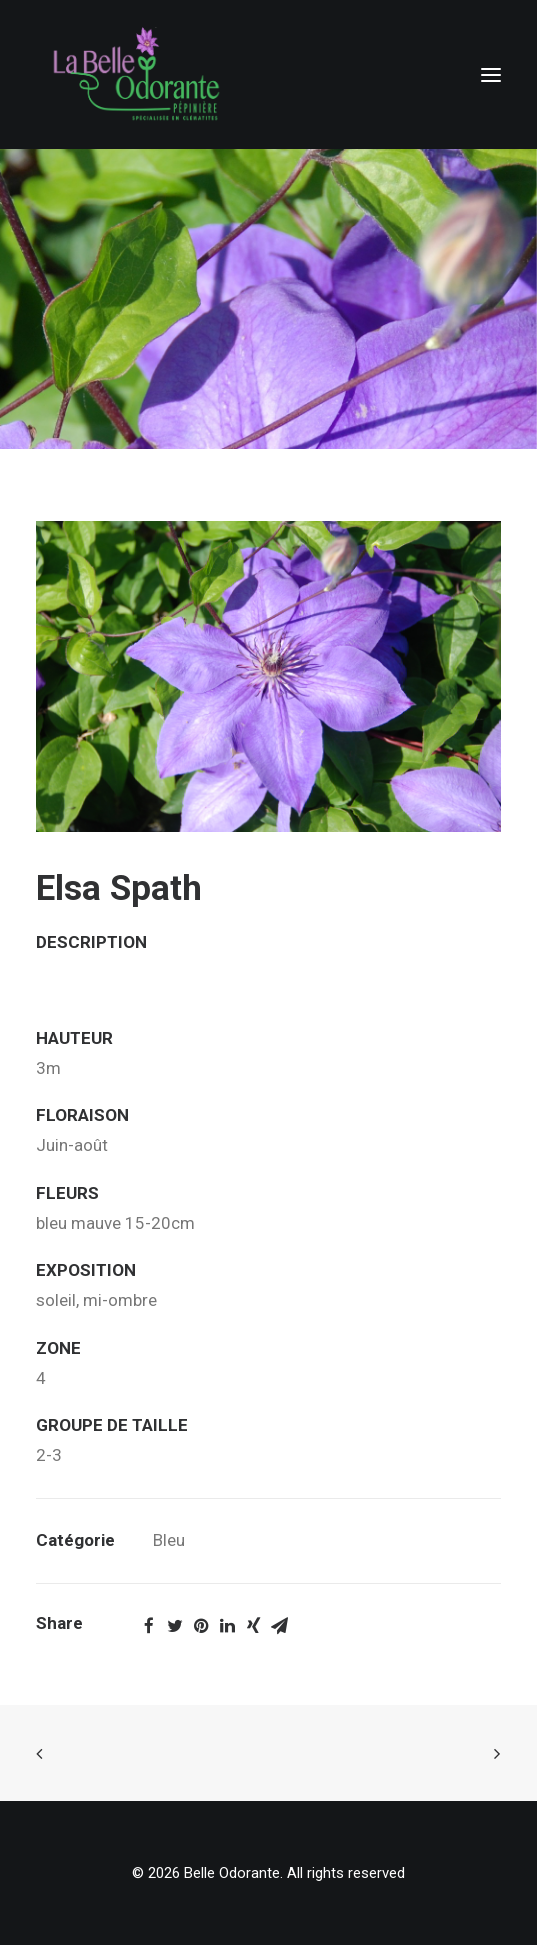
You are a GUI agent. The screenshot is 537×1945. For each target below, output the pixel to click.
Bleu (169, 1540)
